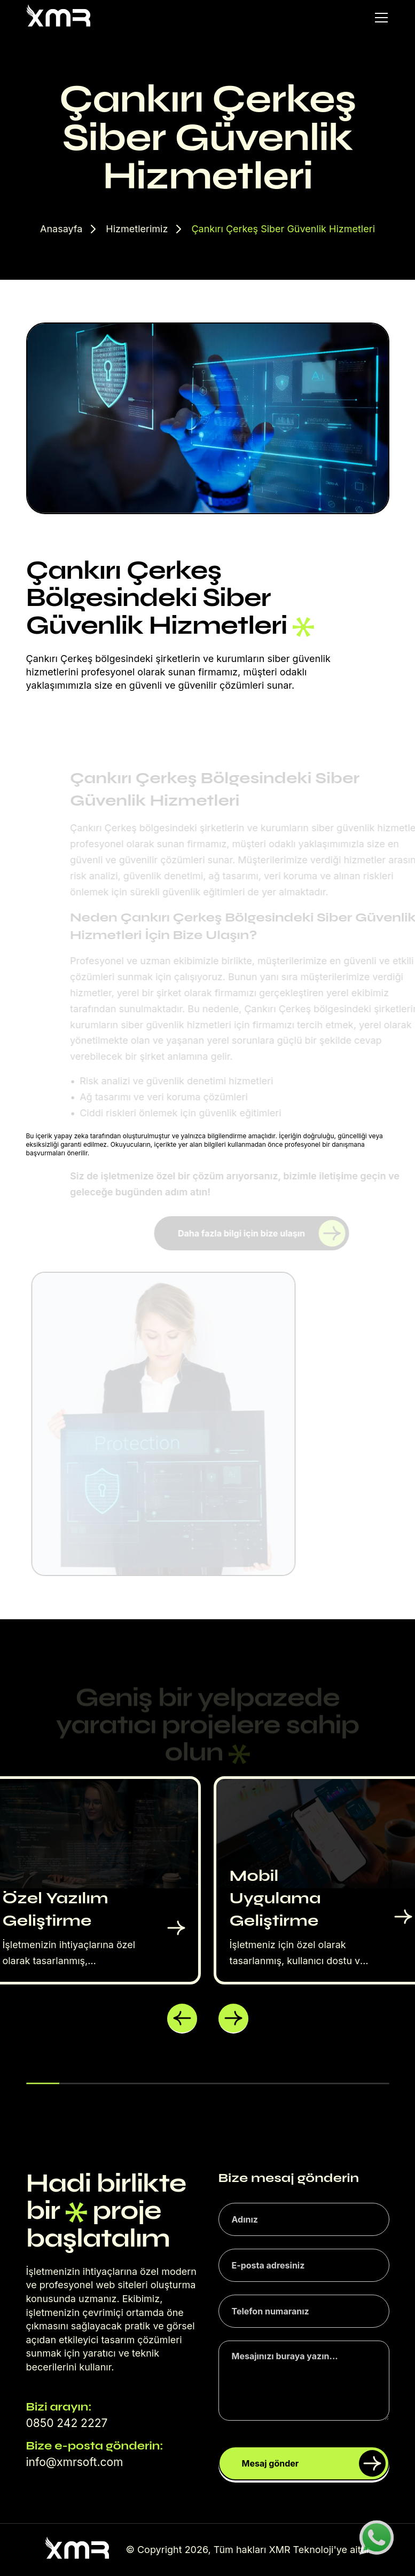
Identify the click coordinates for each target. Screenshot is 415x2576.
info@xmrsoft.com (74, 2462)
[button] (182, 2019)
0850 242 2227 (67, 2423)
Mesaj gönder (314, 2463)
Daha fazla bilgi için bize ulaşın (261, 1233)
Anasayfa (61, 228)
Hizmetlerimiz (137, 228)
